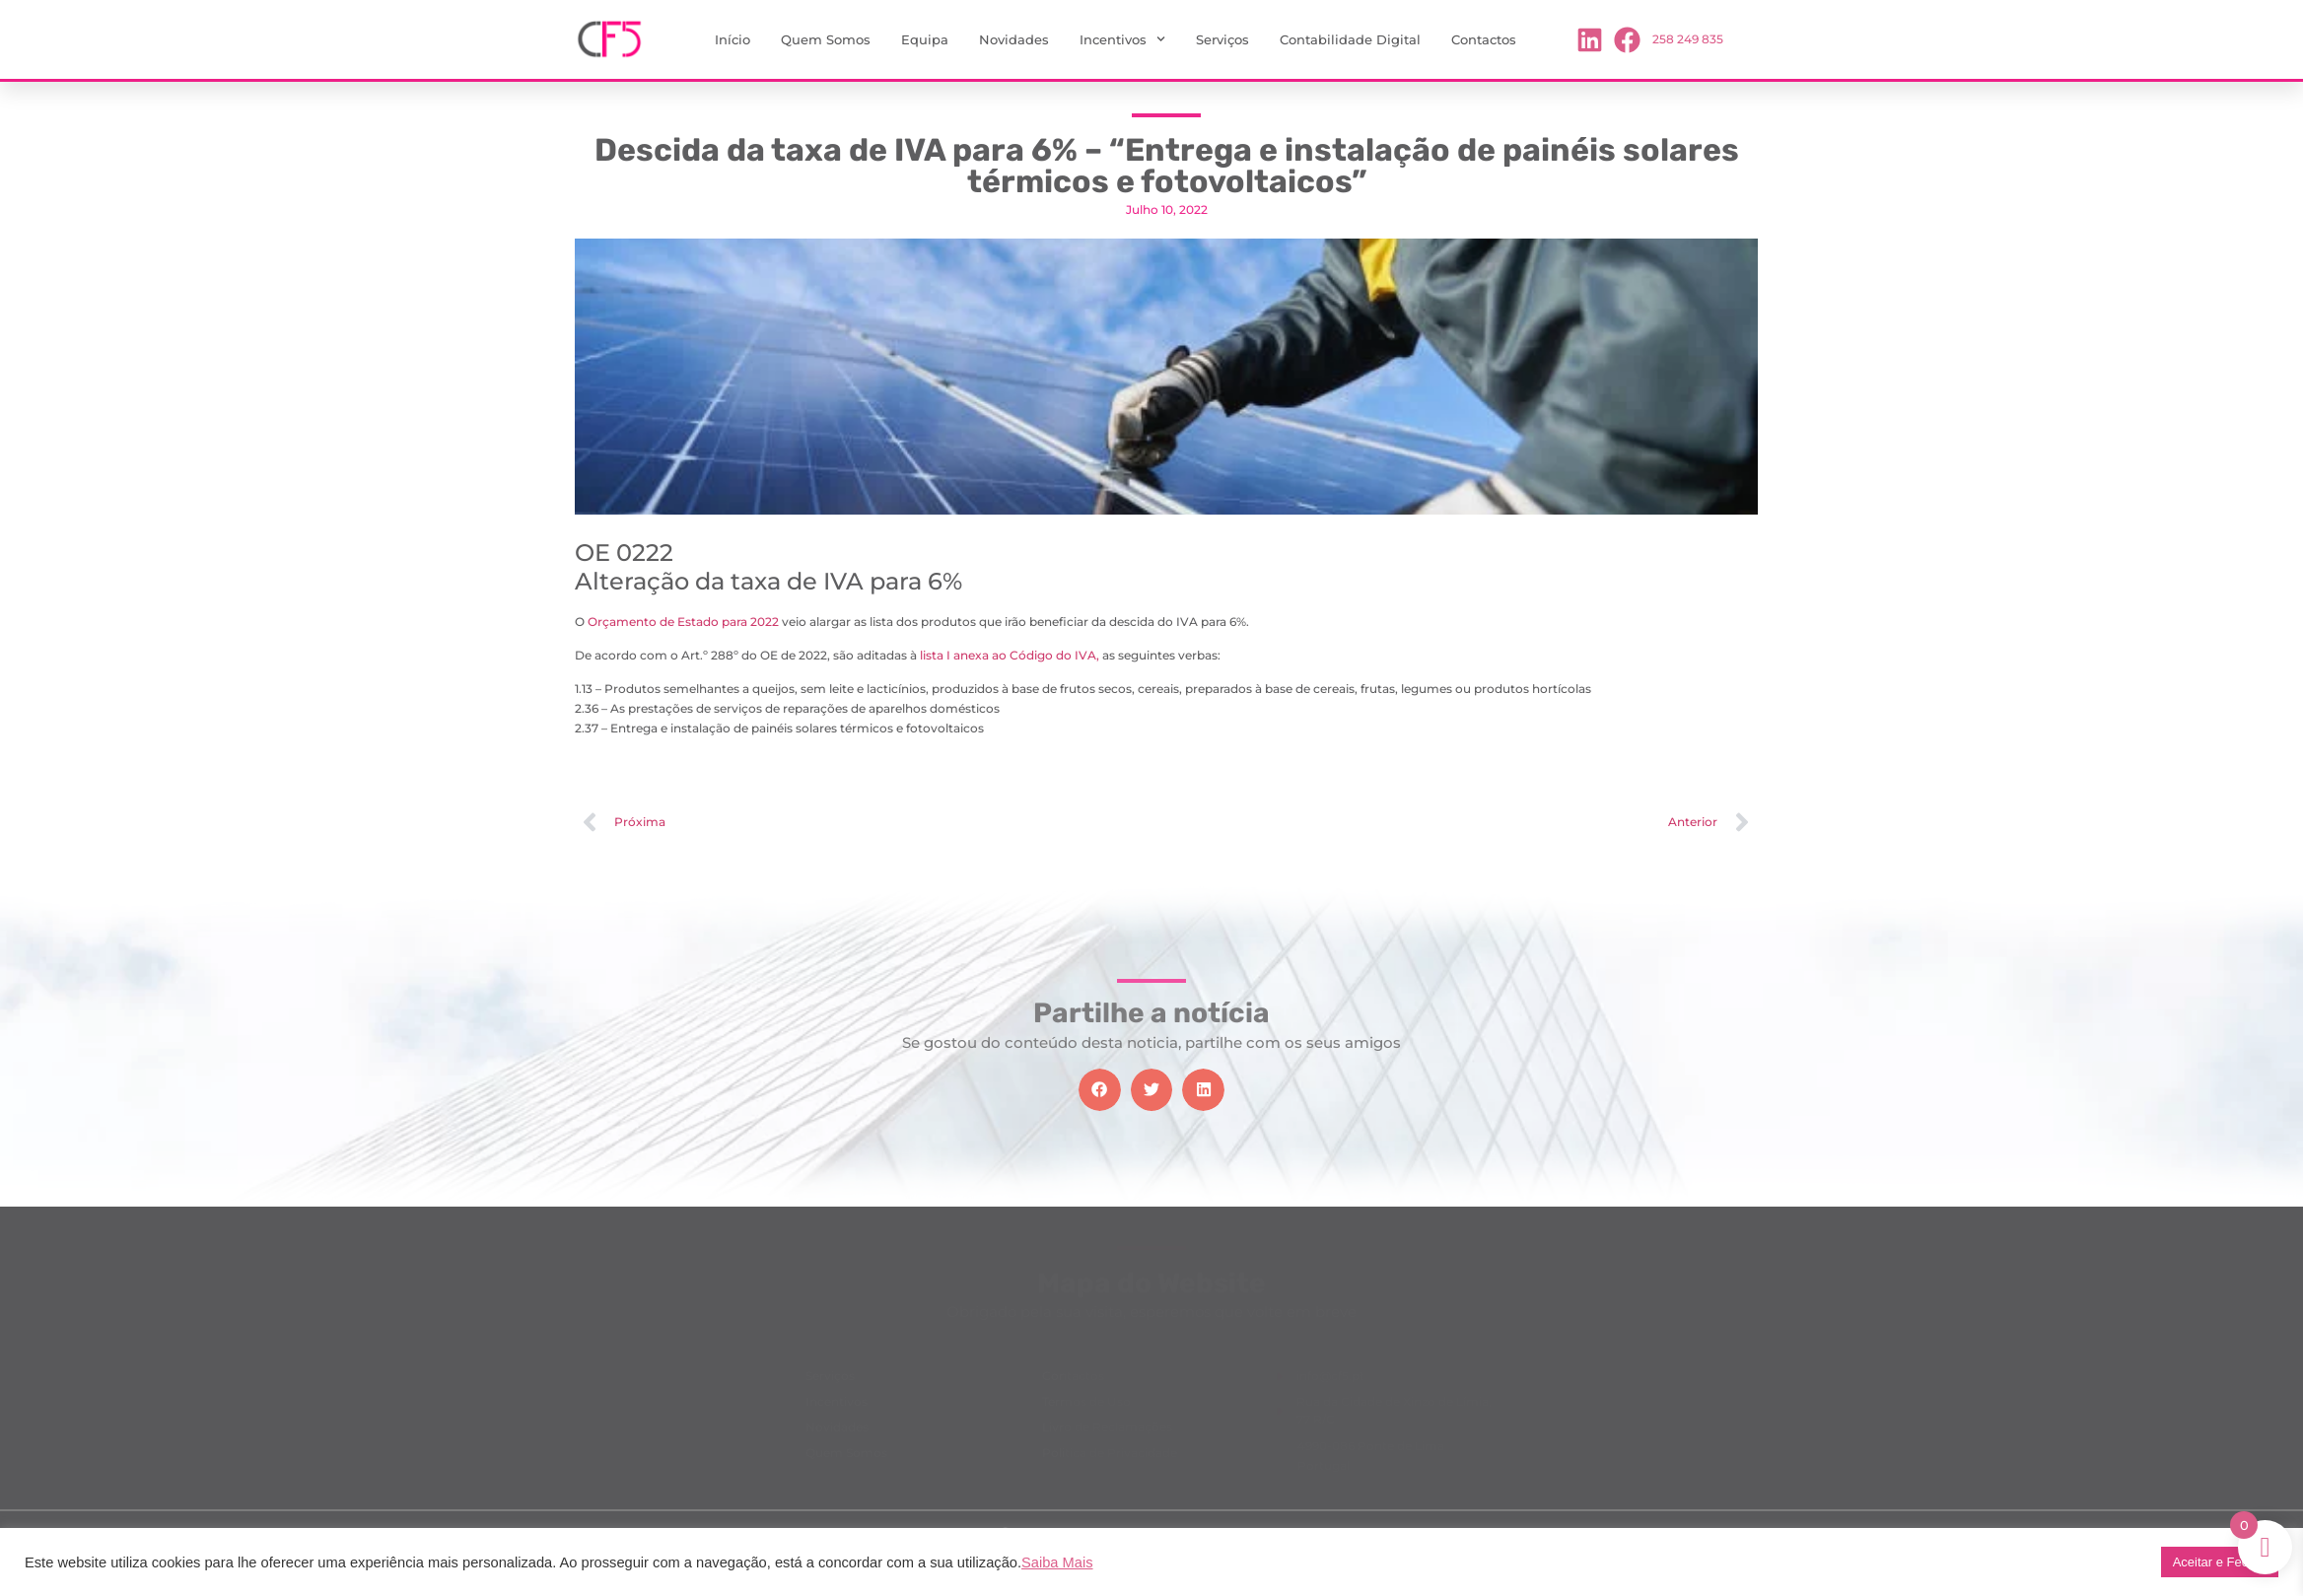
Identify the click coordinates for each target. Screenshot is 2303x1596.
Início (732, 39)
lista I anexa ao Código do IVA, (1008, 655)
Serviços (1222, 39)
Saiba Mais (1057, 1562)
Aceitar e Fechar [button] (2220, 1562)
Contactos (1483, 39)
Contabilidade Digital (1350, 39)
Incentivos (1122, 39)
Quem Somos (826, 39)
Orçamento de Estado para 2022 (683, 621)
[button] (1100, 1090)
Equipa (924, 39)
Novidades (1014, 39)
